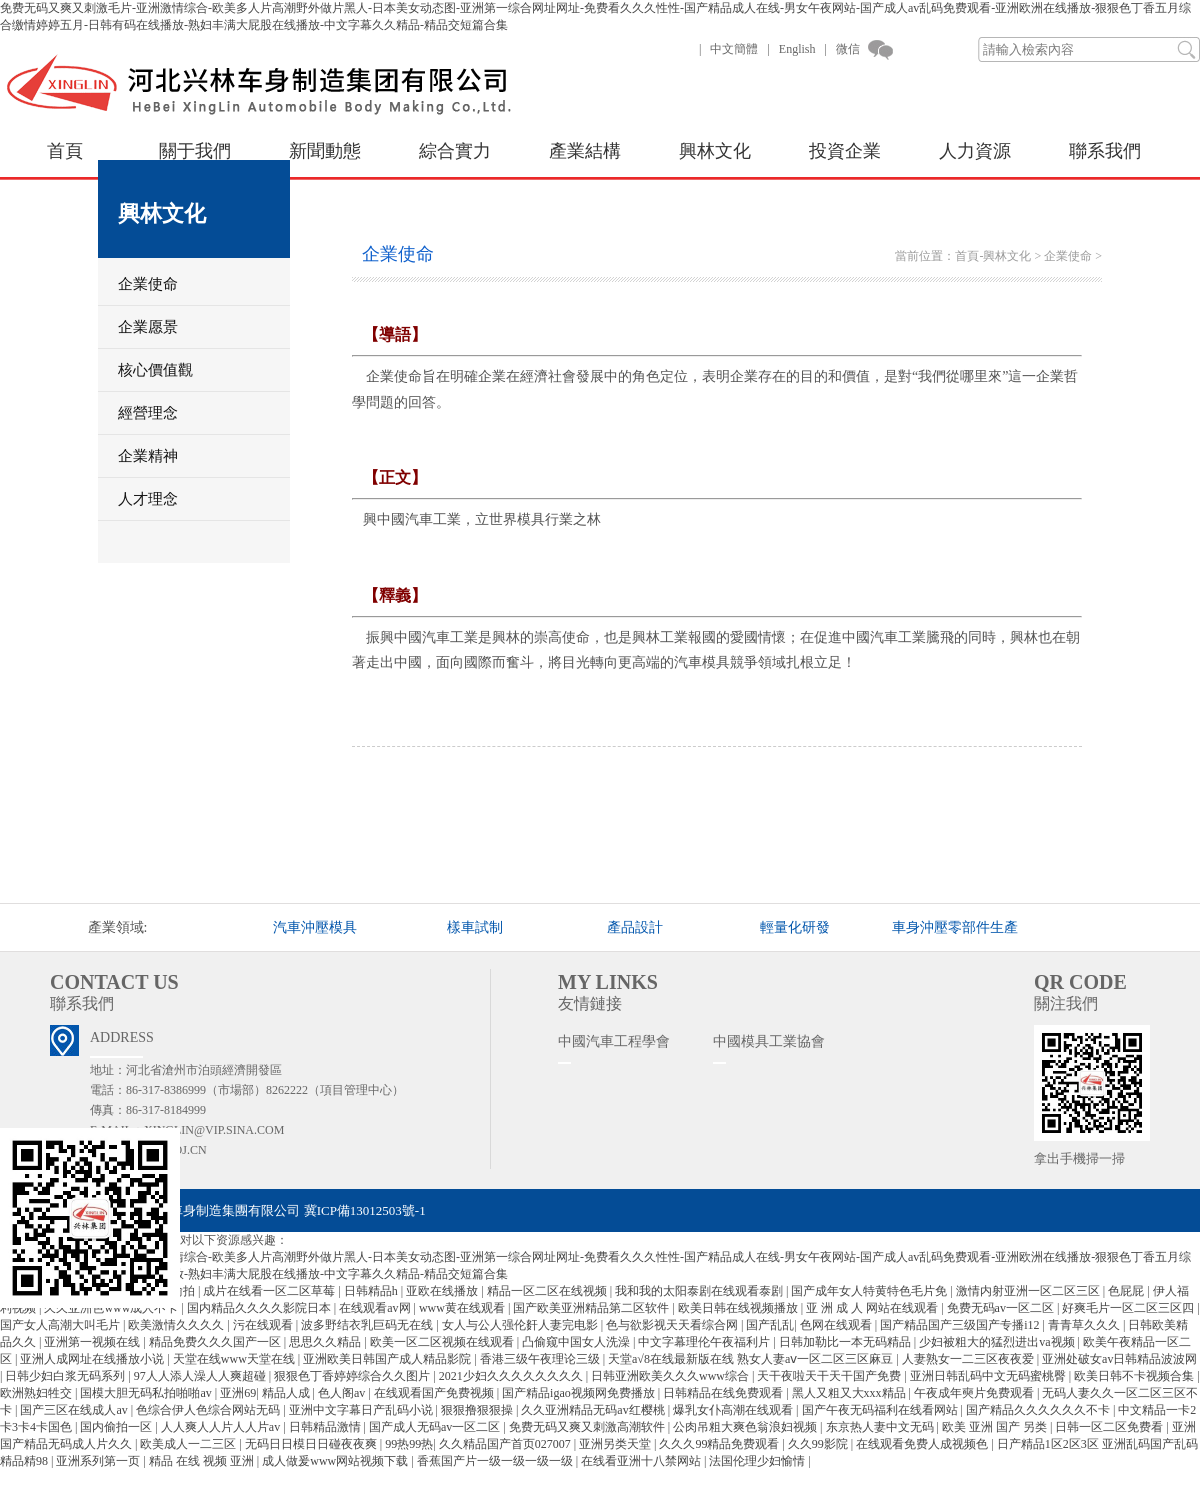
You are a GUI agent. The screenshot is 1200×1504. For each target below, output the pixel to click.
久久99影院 (819, 1444)
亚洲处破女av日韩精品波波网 (1119, 1359)
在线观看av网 (376, 1308)
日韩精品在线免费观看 (724, 1393)
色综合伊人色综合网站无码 (209, 1410)
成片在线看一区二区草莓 (270, 1291)
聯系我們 (1105, 151)
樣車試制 (475, 927)
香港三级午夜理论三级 (541, 1359)
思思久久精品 (326, 1342)
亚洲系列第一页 (99, 1461)
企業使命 (1068, 256)
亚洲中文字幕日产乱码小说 (362, 1410)
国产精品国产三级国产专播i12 (961, 1325)
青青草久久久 (1085, 1325)
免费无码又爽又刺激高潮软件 (588, 1427)
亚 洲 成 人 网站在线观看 (873, 1308)
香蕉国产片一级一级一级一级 (496, 1461)
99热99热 (409, 1444)
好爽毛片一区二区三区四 (1129, 1308)
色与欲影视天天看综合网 (673, 1325)
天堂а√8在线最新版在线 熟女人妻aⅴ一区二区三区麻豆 (752, 1359)
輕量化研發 (795, 927)
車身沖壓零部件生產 (955, 927)
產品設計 (635, 927)
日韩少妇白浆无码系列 (66, 1376)
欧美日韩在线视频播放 (739, 1308)
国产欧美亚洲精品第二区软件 (592, 1308)
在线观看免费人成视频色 (923, 1444)
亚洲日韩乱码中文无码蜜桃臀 (989, 1376)
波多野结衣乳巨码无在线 (368, 1325)
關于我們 (195, 151)
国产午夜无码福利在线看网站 (881, 1410)
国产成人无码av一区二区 (436, 1427)
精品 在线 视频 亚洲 (203, 1461)
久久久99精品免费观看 (720, 1444)
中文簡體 (734, 49)
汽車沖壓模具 (315, 927)
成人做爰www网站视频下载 (336, 1461)
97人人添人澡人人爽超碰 (201, 1376)
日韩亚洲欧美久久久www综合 (671, 1376)
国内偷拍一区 (117, 1427)
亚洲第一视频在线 (93, 1342)
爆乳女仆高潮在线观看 (734, 1410)
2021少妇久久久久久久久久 (512, 1376)
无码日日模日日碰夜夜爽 (312, 1444)
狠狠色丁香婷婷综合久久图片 (353, 1376)
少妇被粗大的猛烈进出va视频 (998, 1342)
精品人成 (287, 1393)
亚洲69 (238, 1393)
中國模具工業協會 (769, 1041)
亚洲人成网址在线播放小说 (93, 1359)
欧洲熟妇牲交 (37, 1393)
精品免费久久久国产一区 (216, 1342)
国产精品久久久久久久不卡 (1039, 1410)
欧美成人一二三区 (189, 1444)
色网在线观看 (837, 1325)
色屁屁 (1127, 1291)
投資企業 (845, 151)
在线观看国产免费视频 (435, 1393)
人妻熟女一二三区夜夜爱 (969, 1359)
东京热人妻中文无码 (881, 1427)
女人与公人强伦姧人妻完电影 (521, 1325)
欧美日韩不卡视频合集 (1135, 1376)
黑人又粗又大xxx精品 (850, 1393)
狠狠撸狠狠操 (478, 1410)
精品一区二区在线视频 (548, 1291)
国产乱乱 (770, 1325)
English (797, 49)
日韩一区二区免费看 (1110, 1427)
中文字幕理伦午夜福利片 (705, 1342)
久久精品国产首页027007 (506, 1444)
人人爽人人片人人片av (222, 1427)
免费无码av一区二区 (1002, 1308)
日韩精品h (372, 1291)
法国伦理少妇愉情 (758, 1461)
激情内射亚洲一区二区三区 (1029, 1291)
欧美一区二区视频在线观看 (443, 1342)
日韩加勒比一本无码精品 (846, 1342)
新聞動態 (325, 151)
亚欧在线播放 (443, 1291)
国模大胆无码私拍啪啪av (147, 1393)
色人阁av (343, 1393)
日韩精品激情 (326, 1427)
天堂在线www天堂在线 (235, 1359)
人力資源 (975, 151)
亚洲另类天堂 (616, 1444)
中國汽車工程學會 (614, 1041)
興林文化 (715, 151)
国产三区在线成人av (75, 1410)
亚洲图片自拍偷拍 (148, 1291)
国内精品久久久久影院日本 (260, 1308)
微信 (848, 49)
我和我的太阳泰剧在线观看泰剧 (700, 1291)
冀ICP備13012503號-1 (365, 1210)
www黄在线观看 (463, 1308)
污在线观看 (264, 1325)
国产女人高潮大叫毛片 (61, 1325)
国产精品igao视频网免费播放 (580, 1393)
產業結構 (585, 151)
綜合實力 (455, 151)
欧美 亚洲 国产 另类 (996, 1427)
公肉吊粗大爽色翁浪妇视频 (746, 1427)
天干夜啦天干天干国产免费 (830, 1376)
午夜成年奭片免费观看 (975, 1393)
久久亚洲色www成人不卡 (112, 1308)
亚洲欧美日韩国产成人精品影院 (388, 1359)
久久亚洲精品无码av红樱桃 (594, 1410)
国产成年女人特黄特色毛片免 (870, 1291)
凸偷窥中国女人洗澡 (577, 1342)
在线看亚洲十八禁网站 (642, 1461)
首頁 (65, 151)
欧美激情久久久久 (177, 1325)
